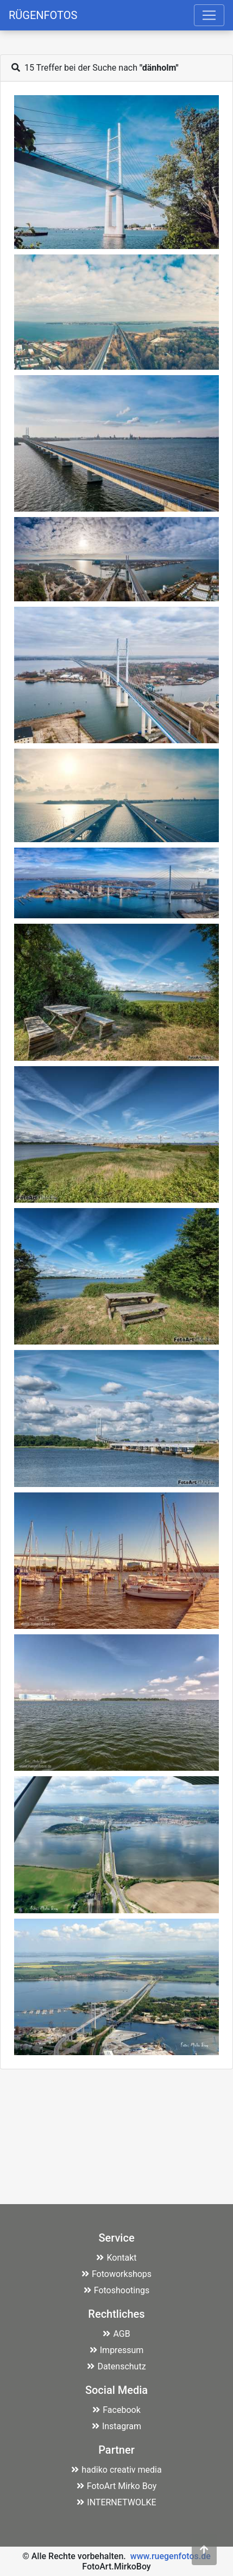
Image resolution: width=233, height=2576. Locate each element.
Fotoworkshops (116, 2274)
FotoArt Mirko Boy (117, 2486)
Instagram (116, 2426)
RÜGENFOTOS (43, 15)
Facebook (116, 2410)
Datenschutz (116, 2366)
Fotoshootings (117, 2290)
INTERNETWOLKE (116, 2502)
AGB (116, 2334)
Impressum (117, 2350)
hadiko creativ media (116, 2470)
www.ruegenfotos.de (170, 2556)
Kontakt (116, 2258)
